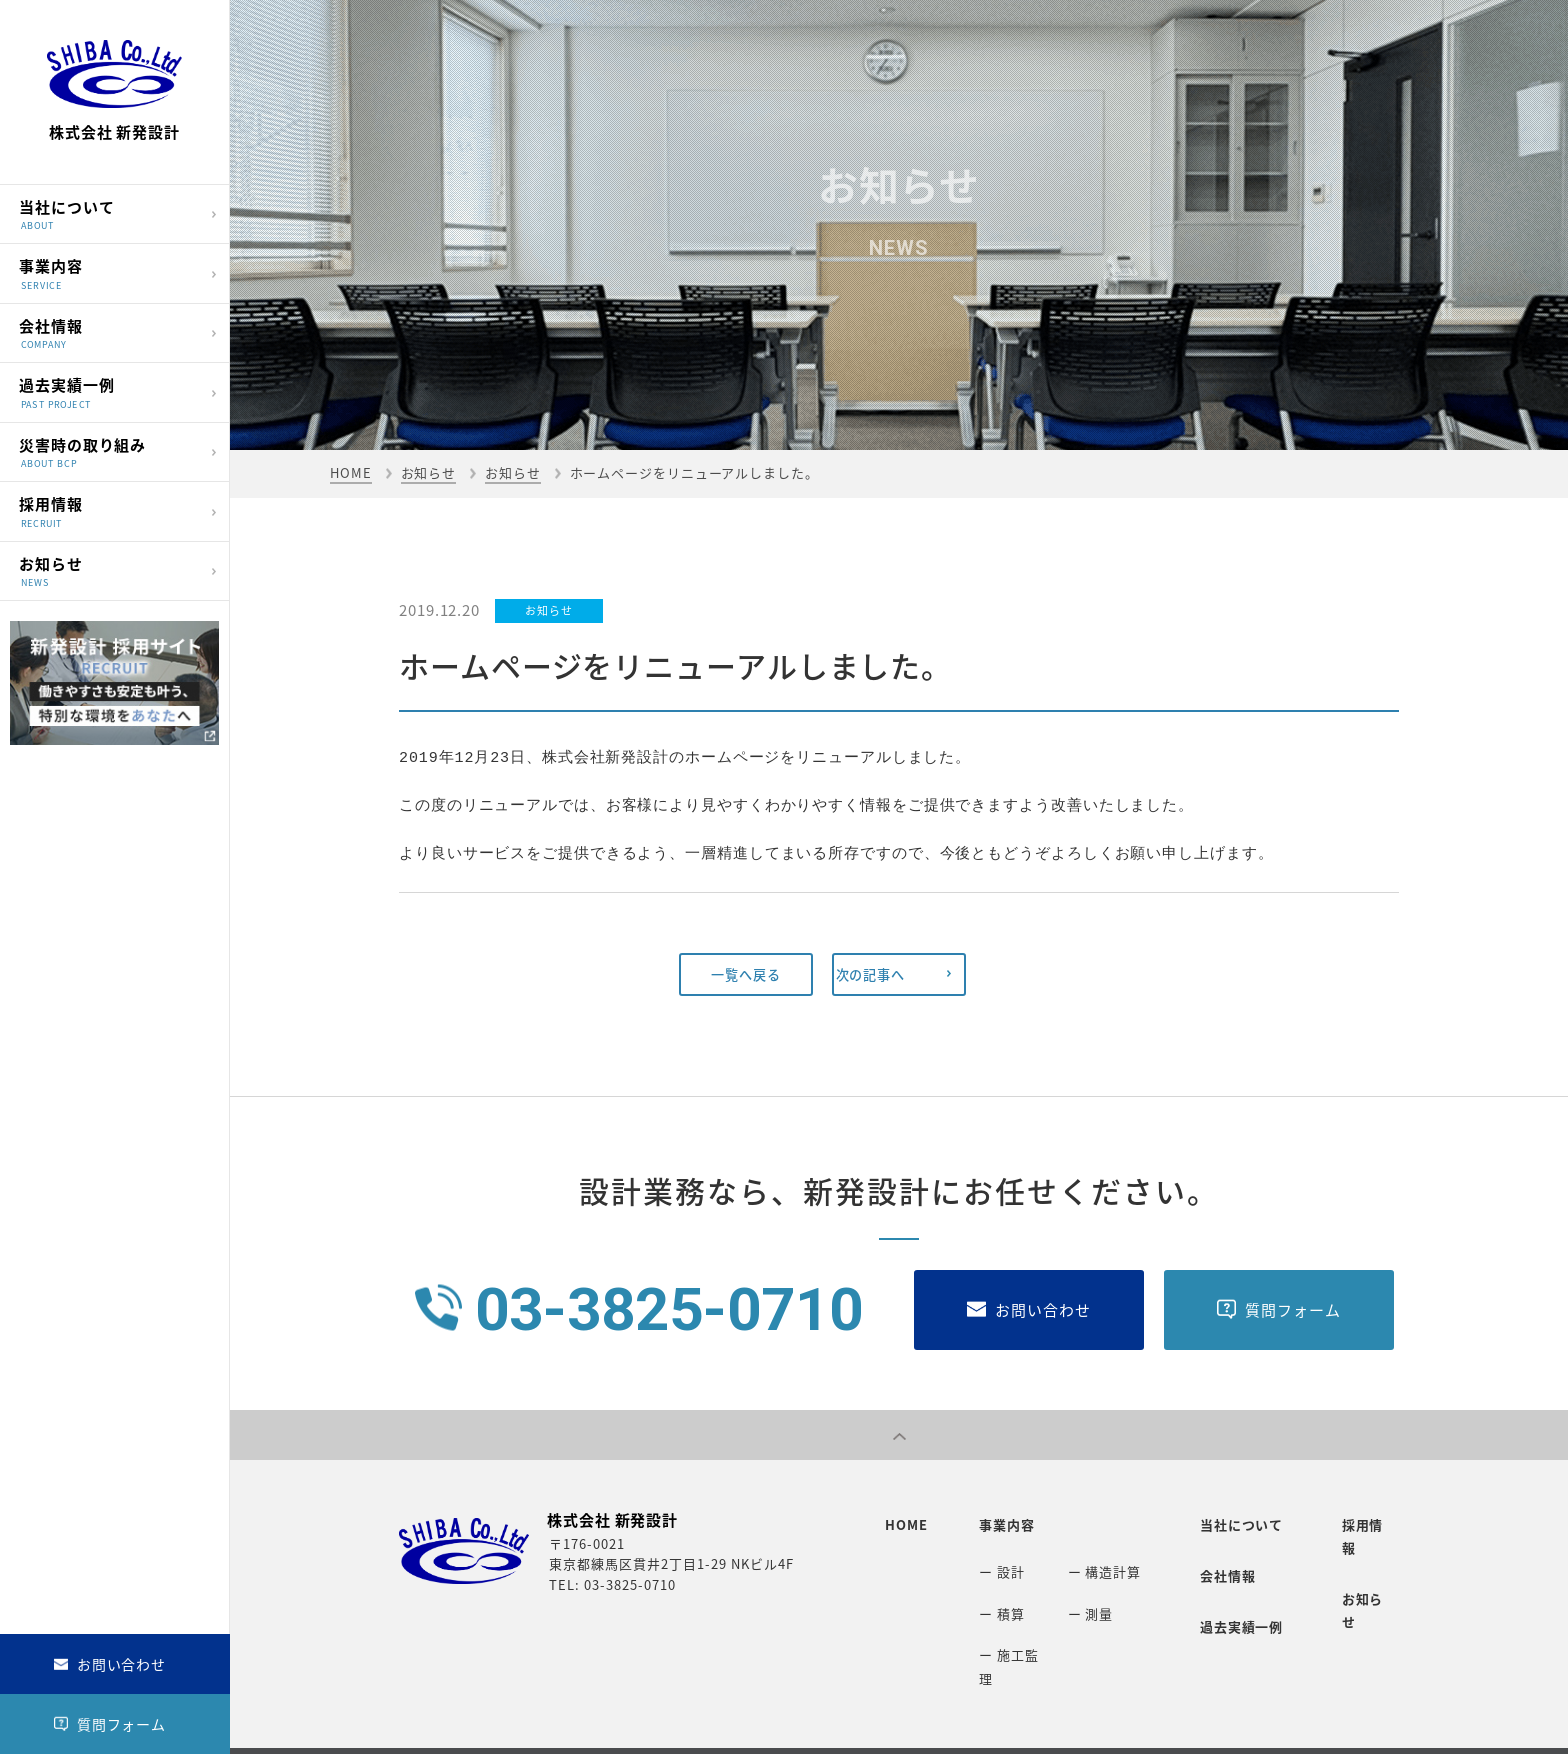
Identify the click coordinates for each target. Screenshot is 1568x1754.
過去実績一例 (109, 391)
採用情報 (109, 510)
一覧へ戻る (746, 974)
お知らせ (109, 569)
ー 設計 (992, 1560)
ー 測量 (1080, 1593)
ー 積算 (992, 1593)
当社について (109, 212)
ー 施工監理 (1005, 1626)
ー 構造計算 (1093, 1560)
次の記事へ (894, 974)
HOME (351, 472)
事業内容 (109, 272)
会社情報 (109, 331)
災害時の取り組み (109, 450)
